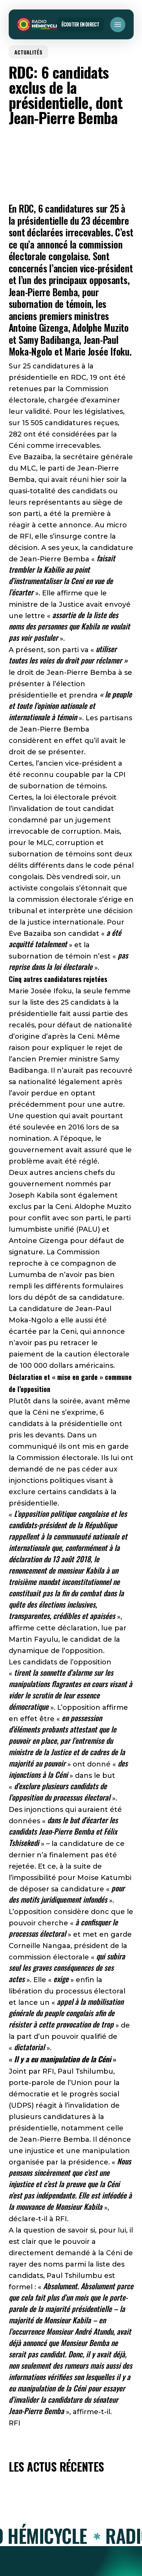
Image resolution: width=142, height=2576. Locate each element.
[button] (117, 24)
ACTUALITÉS (28, 52)
